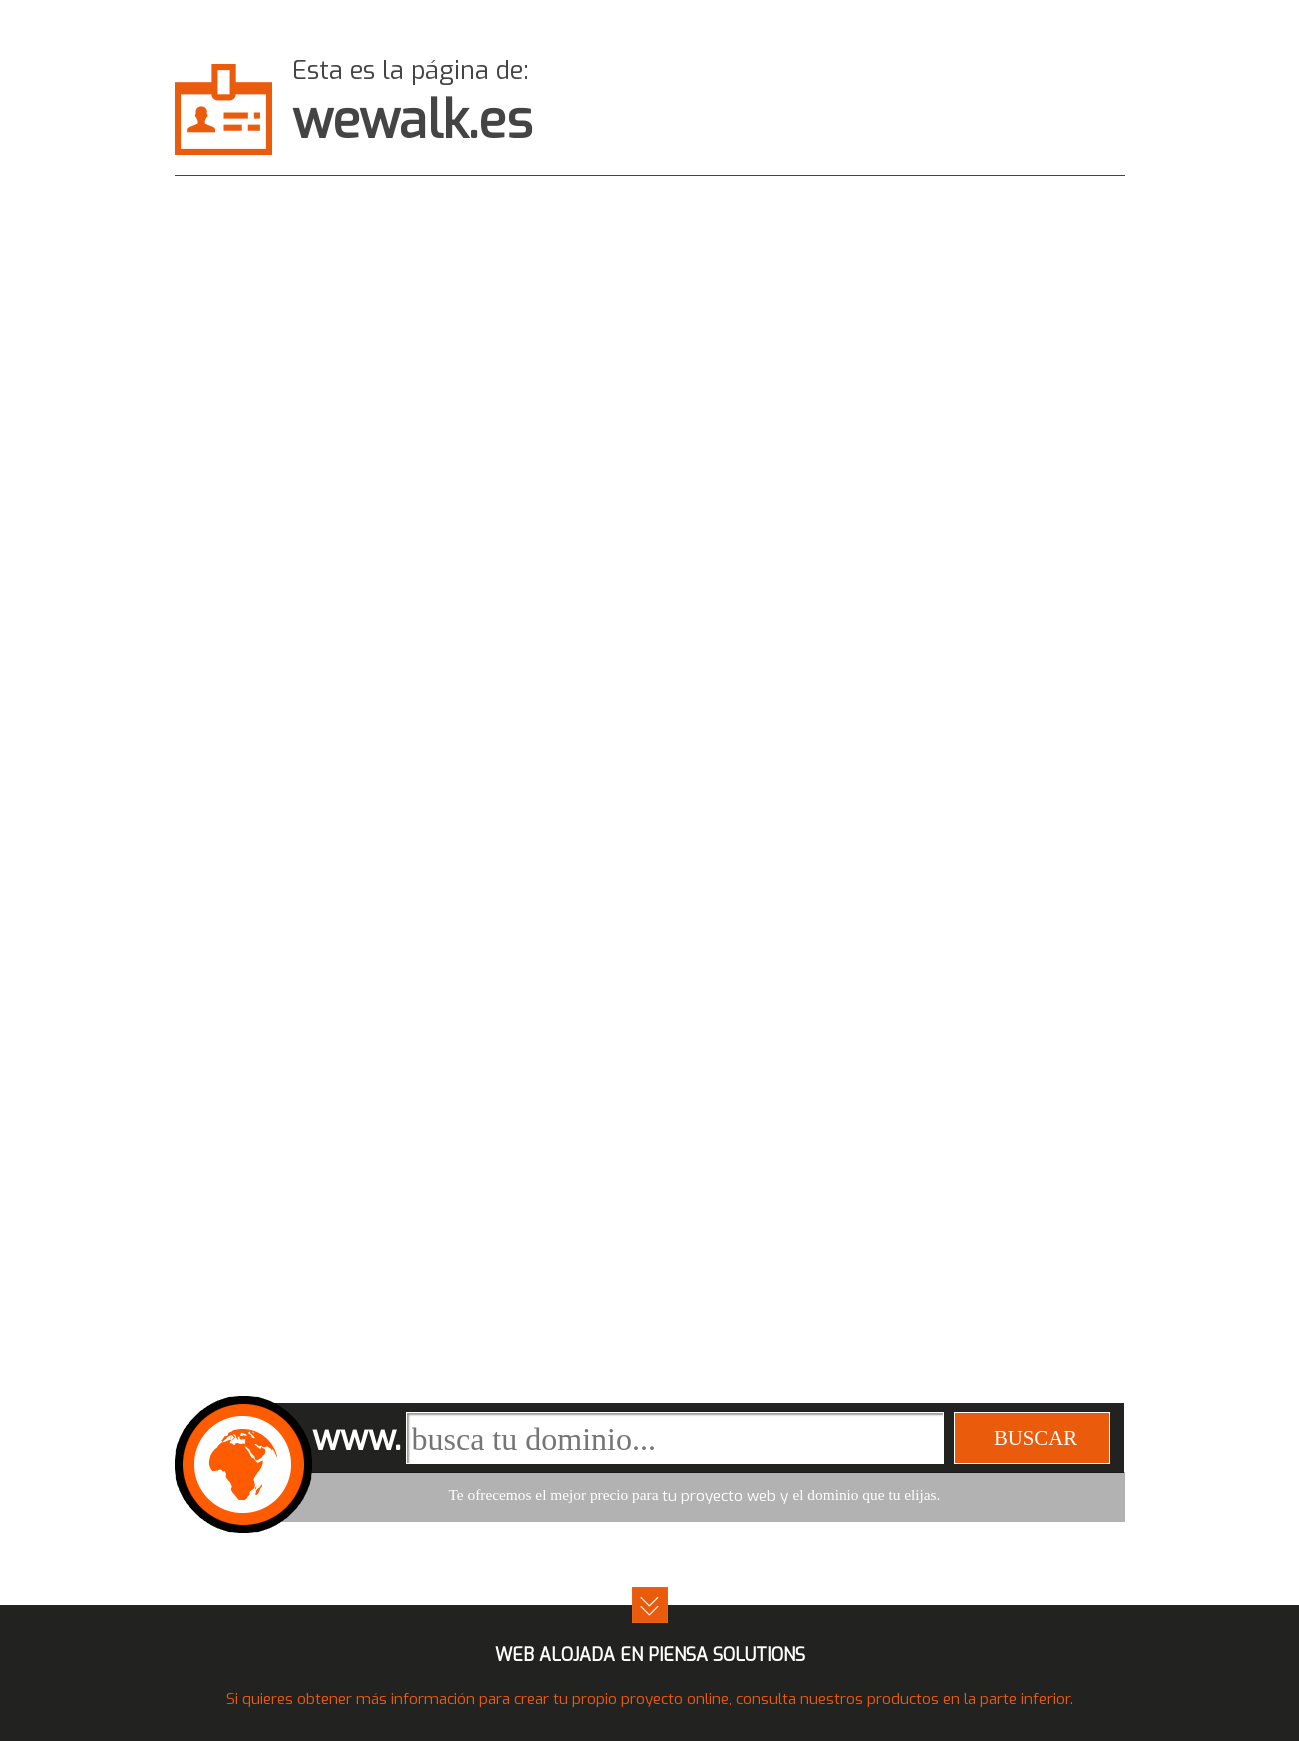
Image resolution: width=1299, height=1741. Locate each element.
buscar (1035, 1437)
